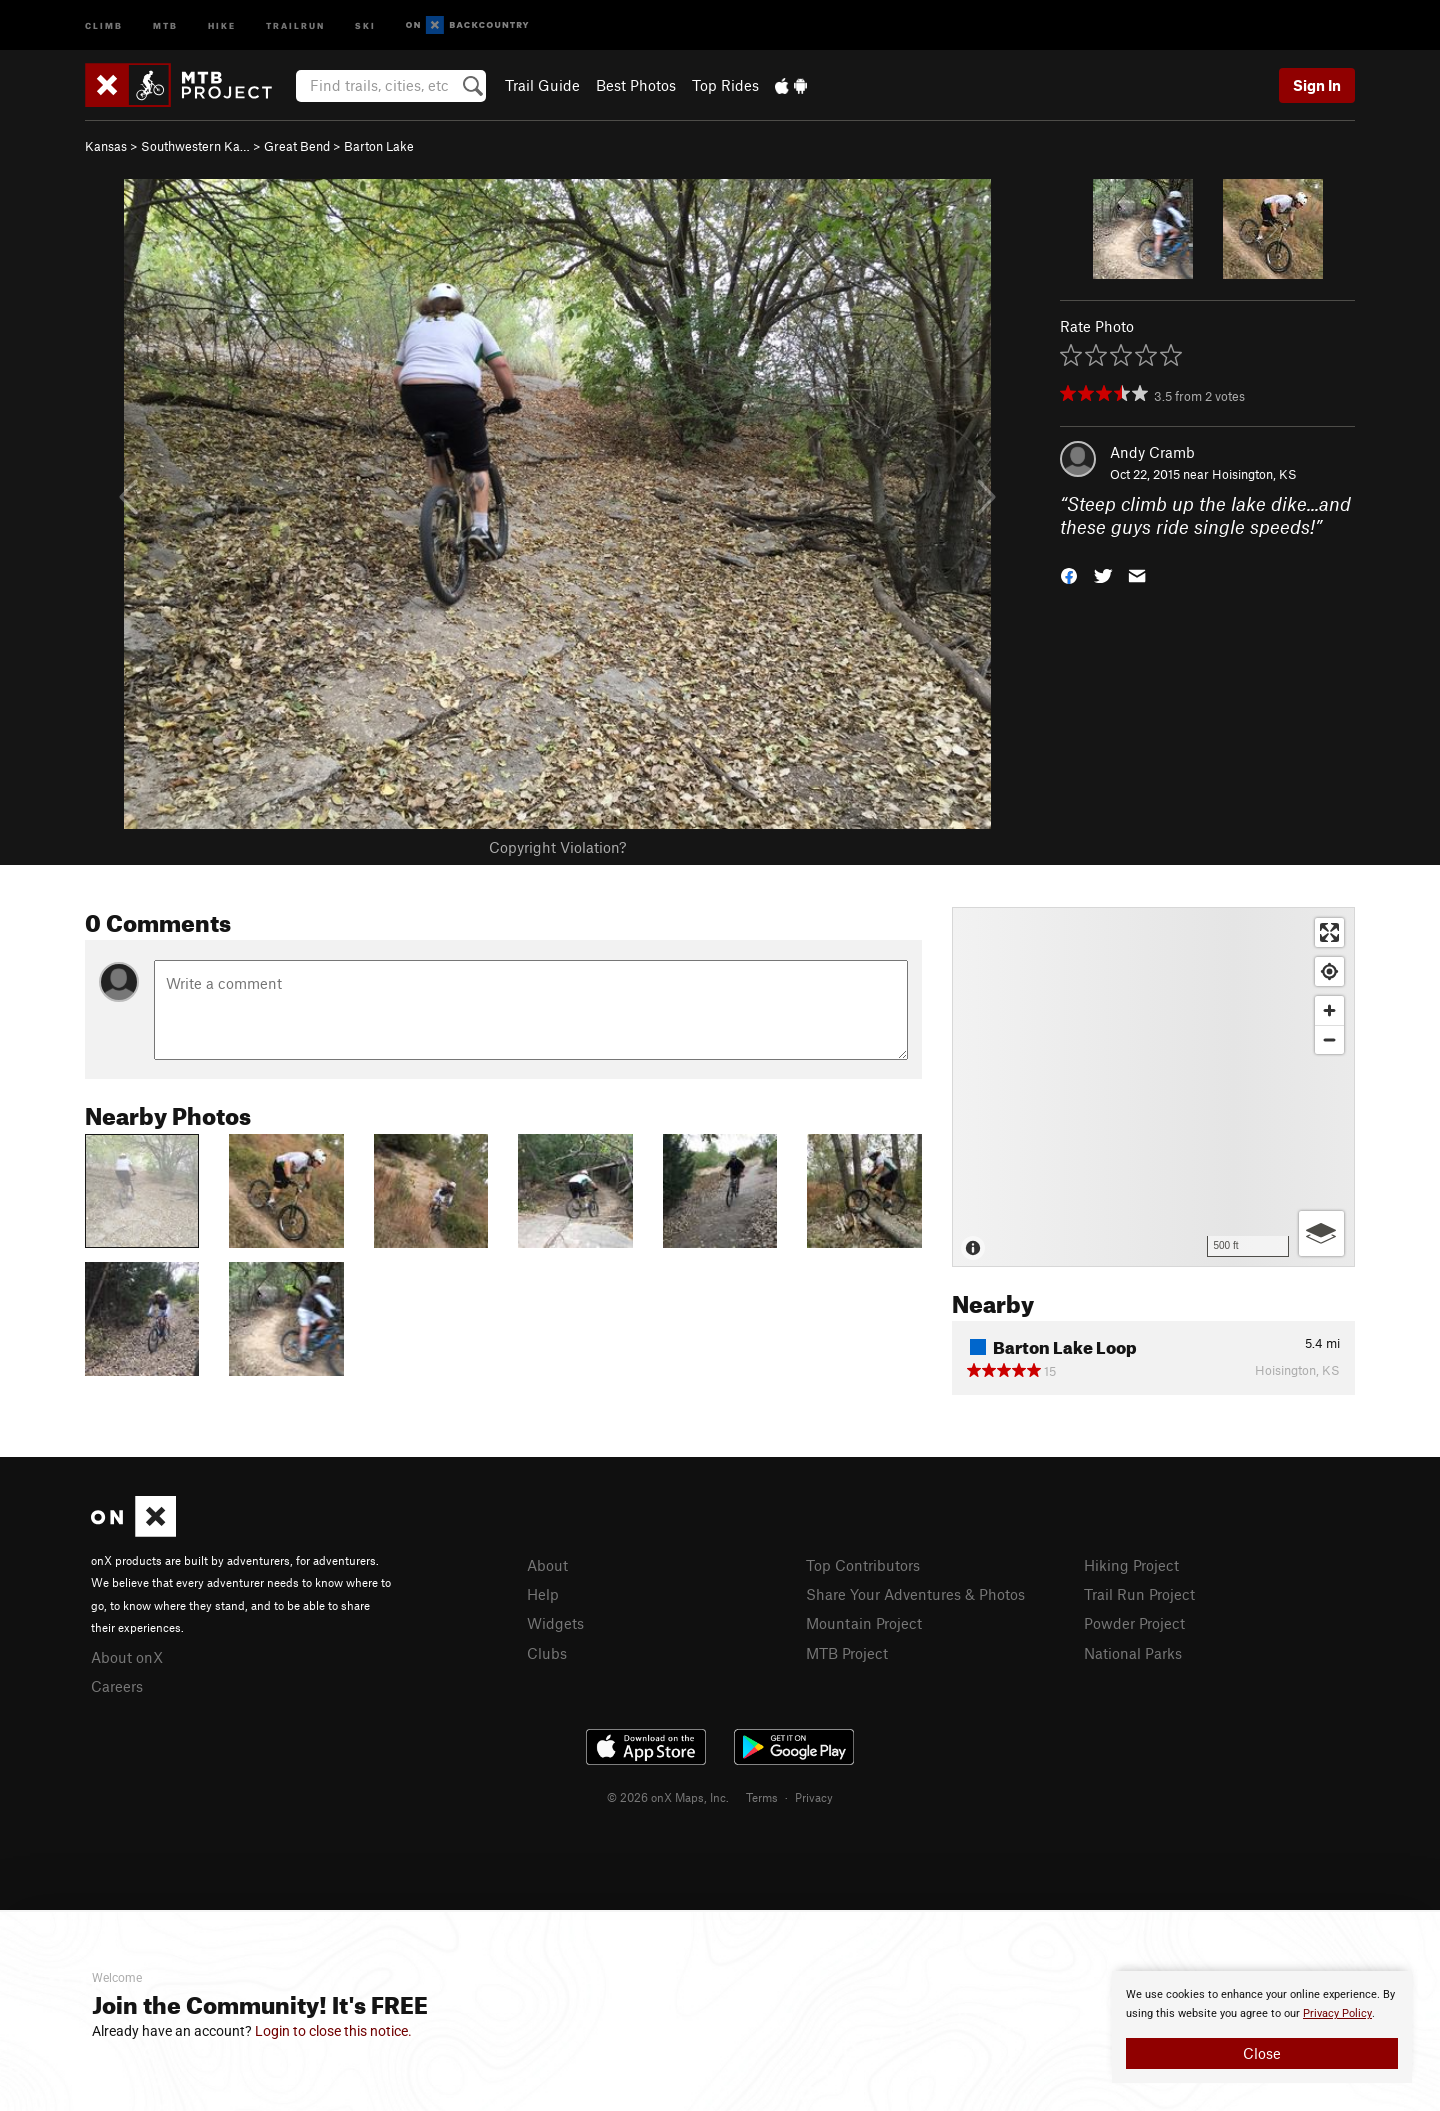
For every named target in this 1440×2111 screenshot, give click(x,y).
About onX (127, 1657)
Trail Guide (542, 85)
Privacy (814, 1797)
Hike (222, 24)
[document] (1262, 2027)
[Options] (1321, 1233)
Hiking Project (1131, 1565)
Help (543, 1594)
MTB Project (847, 1653)
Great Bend (297, 146)
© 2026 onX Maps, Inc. (668, 1797)
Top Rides (725, 85)
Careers (117, 1686)
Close (1262, 2053)
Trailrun (295, 24)
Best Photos (636, 85)
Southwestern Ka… (195, 146)
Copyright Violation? (557, 847)
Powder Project (1134, 1623)
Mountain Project (864, 1623)
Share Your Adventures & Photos (915, 1594)
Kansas (106, 146)
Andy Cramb (1152, 452)
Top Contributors (863, 1565)
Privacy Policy (1337, 2013)
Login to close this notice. (333, 2031)
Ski (365, 24)
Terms (762, 1797)
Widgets (555, 1623)
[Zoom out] (1329, 1039)
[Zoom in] (1329, 1010)
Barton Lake (379, 146)
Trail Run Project (1139, 1594)
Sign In (1317, 85)
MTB (165, 24)
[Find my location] (1329, 971)
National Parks (1133, 1653)
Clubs (547, 1653)
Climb (104, 24)
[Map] (1153, 1087)
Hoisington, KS (1254, 474)
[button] (1069, 573)
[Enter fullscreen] (1329, 932)
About (547, 1565)
